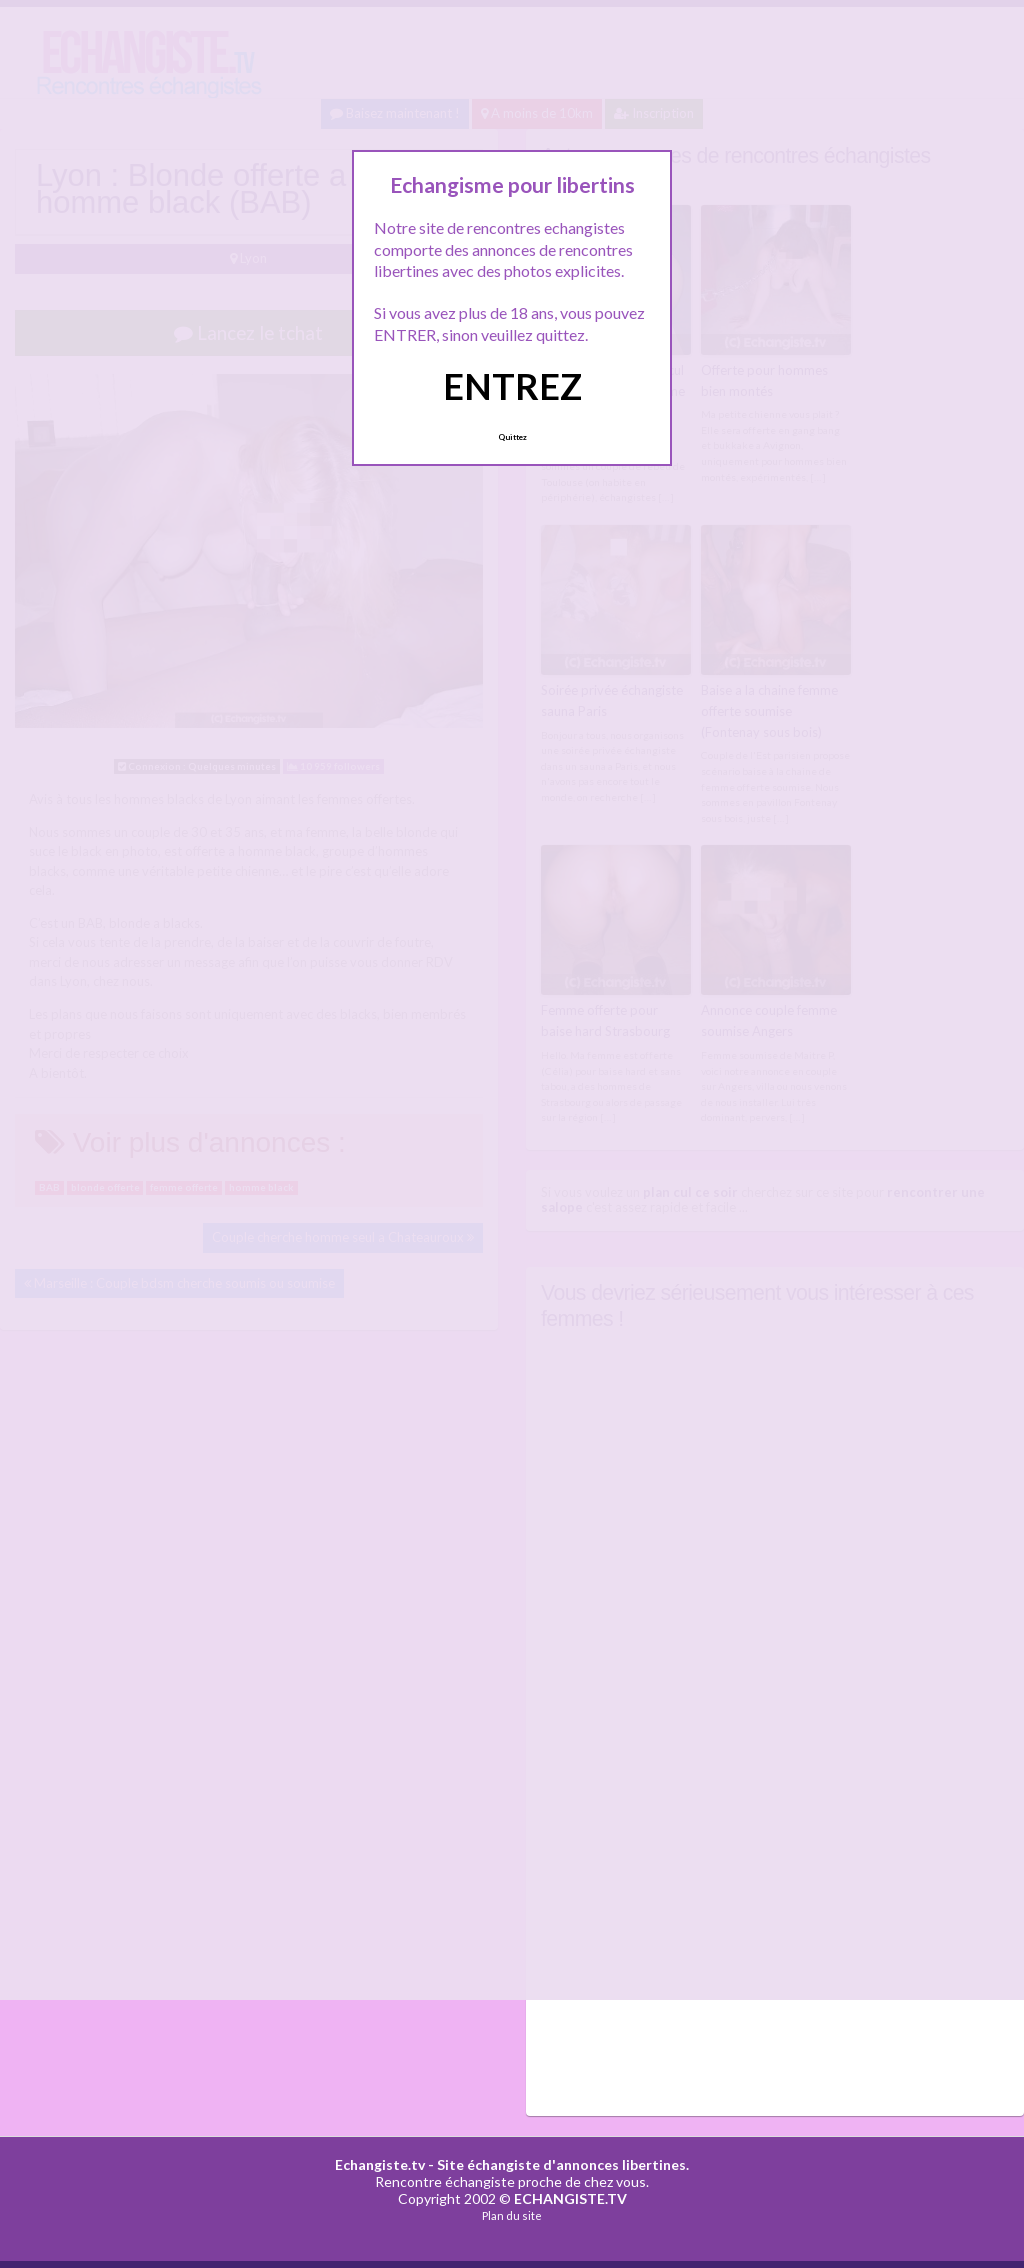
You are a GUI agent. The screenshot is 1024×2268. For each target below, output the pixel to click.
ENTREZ (512, 386)
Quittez (512, 437)
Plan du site (512, 2215)
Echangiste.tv (380, 2164)
